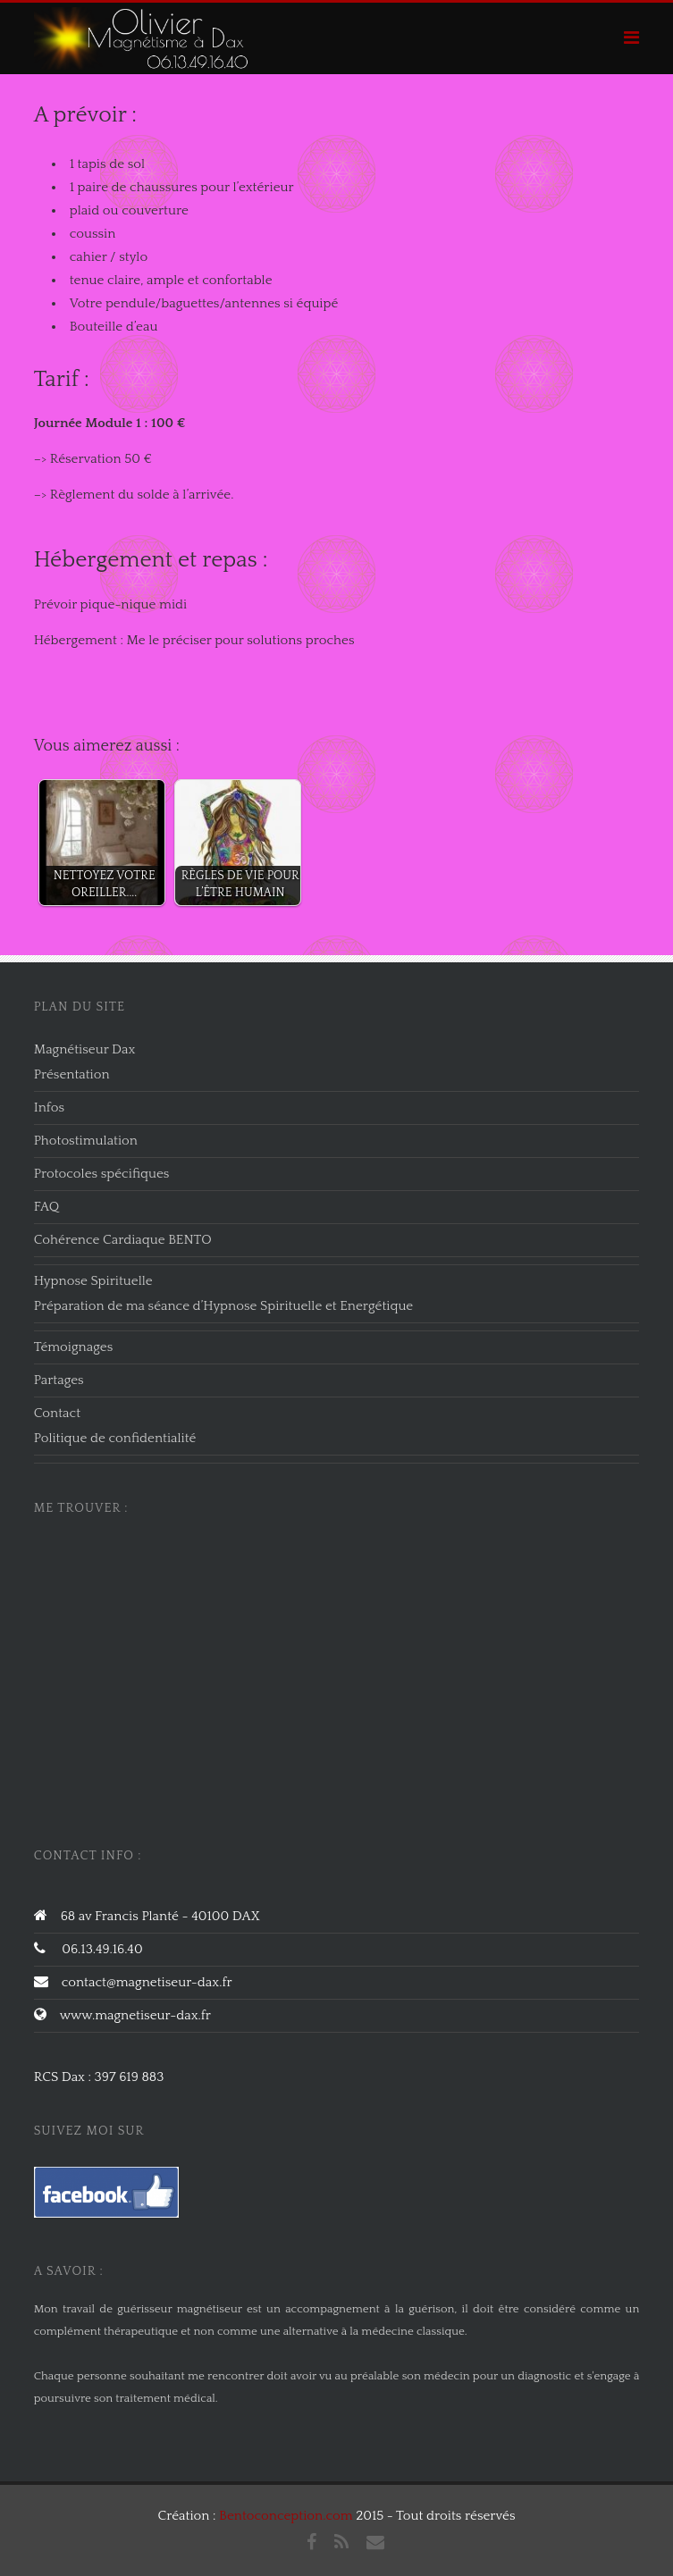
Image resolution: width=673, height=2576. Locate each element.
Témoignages (74, 1347)
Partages (59, 1380)
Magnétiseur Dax (85, 1049)
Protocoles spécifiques (102, 1173)
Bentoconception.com (286, 2515)
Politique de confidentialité (115, 1438)
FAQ (47, 1206)
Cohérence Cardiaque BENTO (123, 1239)
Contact (57, 1413)
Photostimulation (86, 1140)
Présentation (72, 1074)
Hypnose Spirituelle (93, 1280)
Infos (49, 1107)
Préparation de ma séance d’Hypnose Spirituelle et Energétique (224, 1305)
